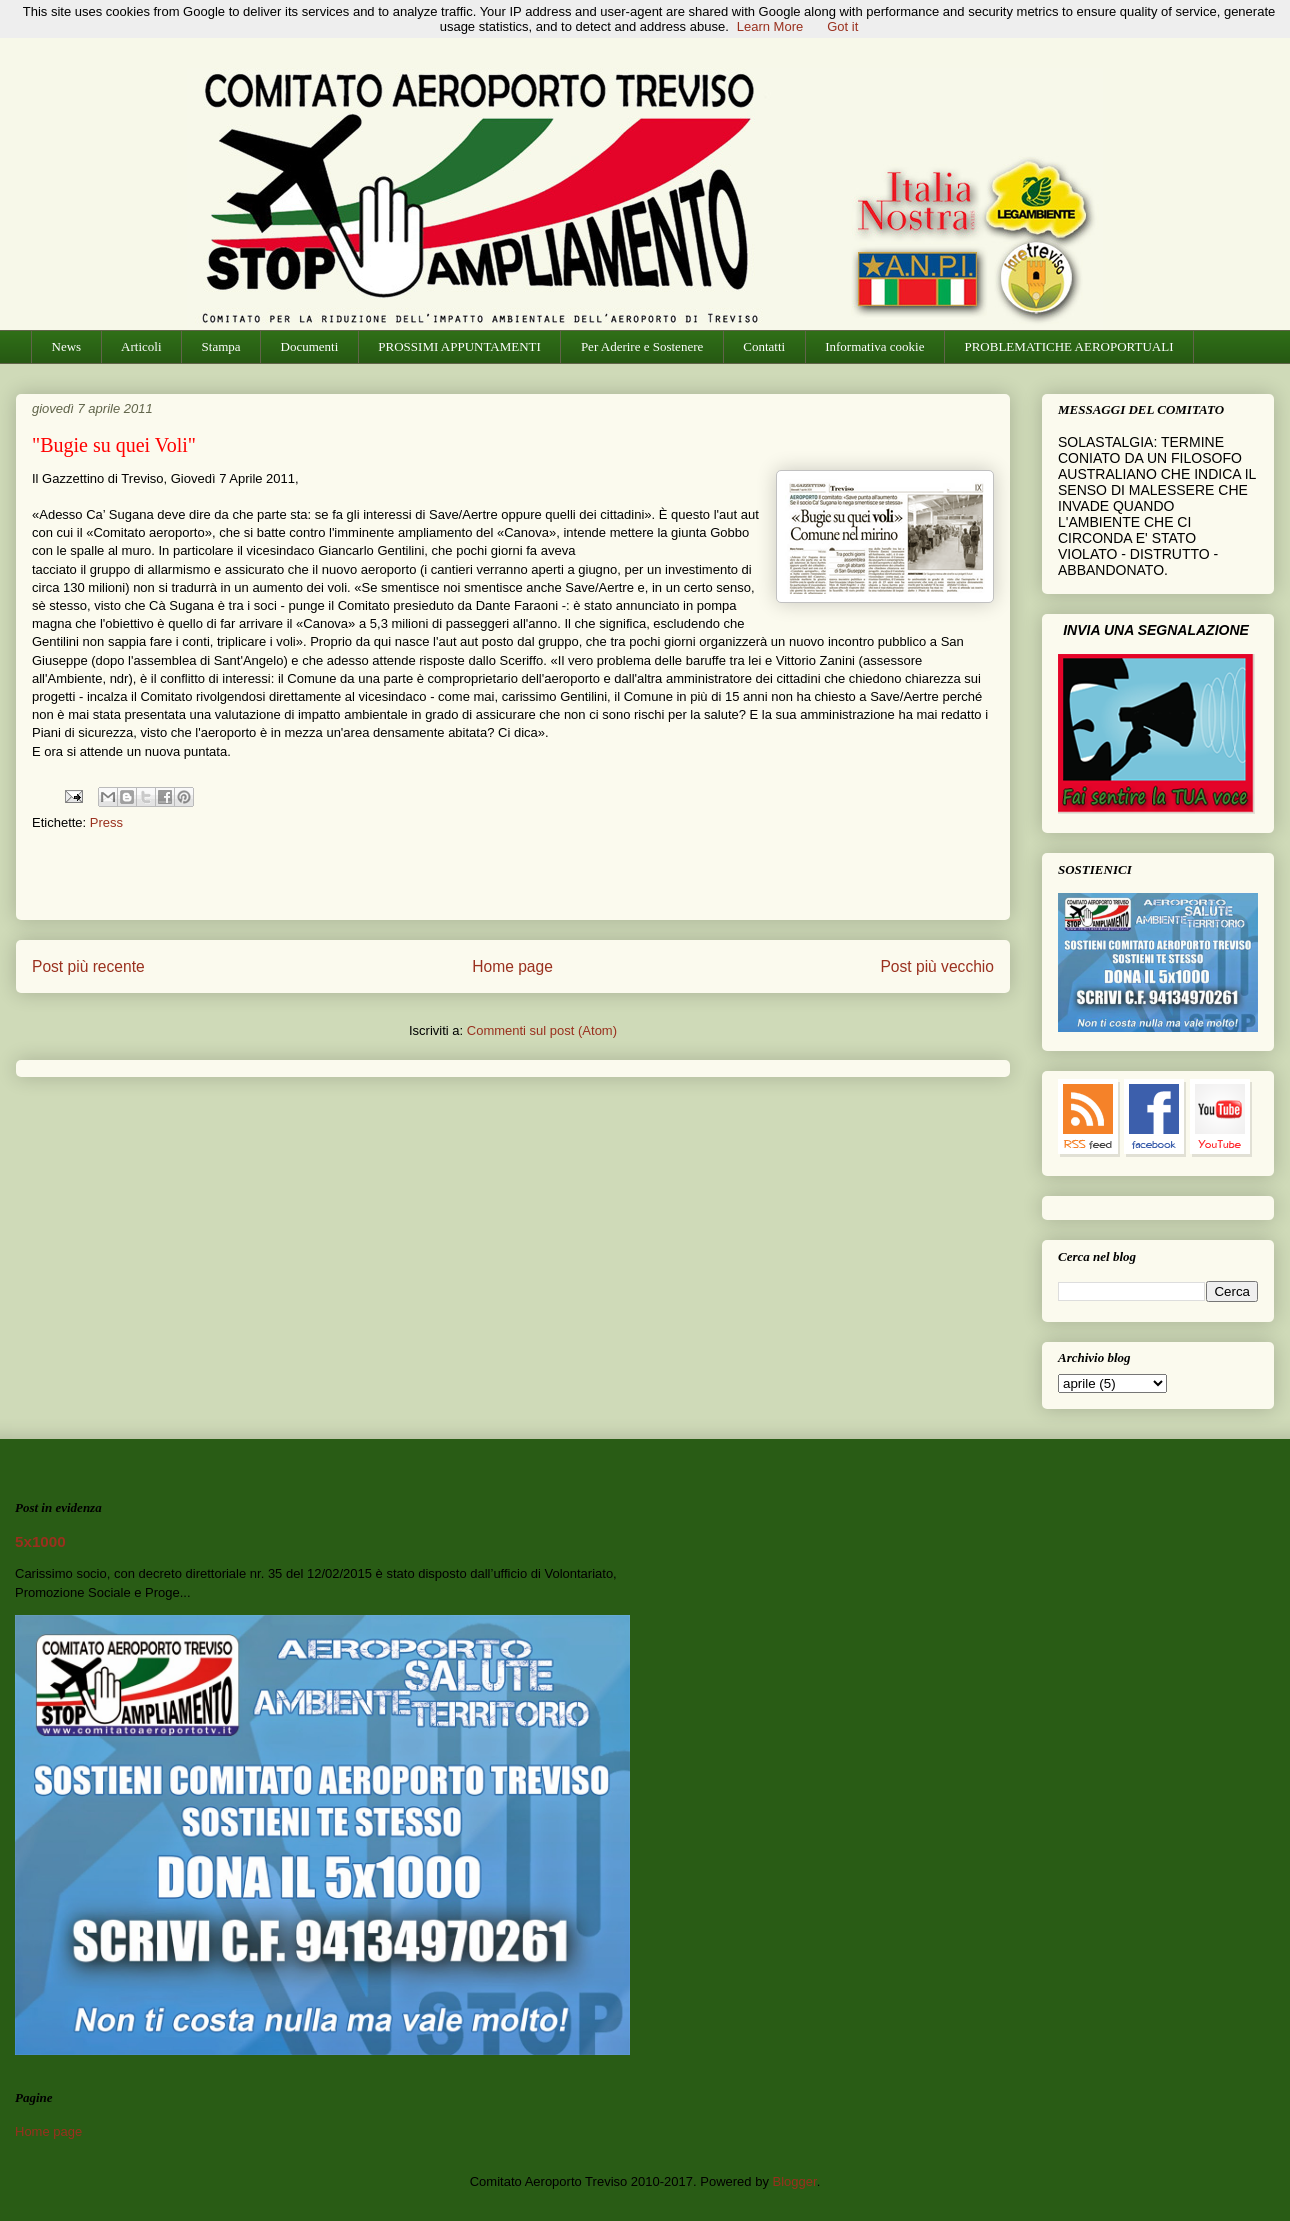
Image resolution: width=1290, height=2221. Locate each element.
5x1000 (40, 1541)
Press (106, 822)
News (67, 346)
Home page (512, 966)
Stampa (221, 346)
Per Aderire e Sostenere (642, 346)
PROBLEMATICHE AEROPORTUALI (1068, 346)
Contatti (764, 346)
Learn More (770, 26)
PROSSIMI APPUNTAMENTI (459, 346)
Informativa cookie (874, 346)
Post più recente (88, 966)
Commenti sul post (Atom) (542, 1030)
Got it (842, 26)
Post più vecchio (937, 966)
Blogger (795, 2181)
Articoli (141, 346)
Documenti (310, 346)
